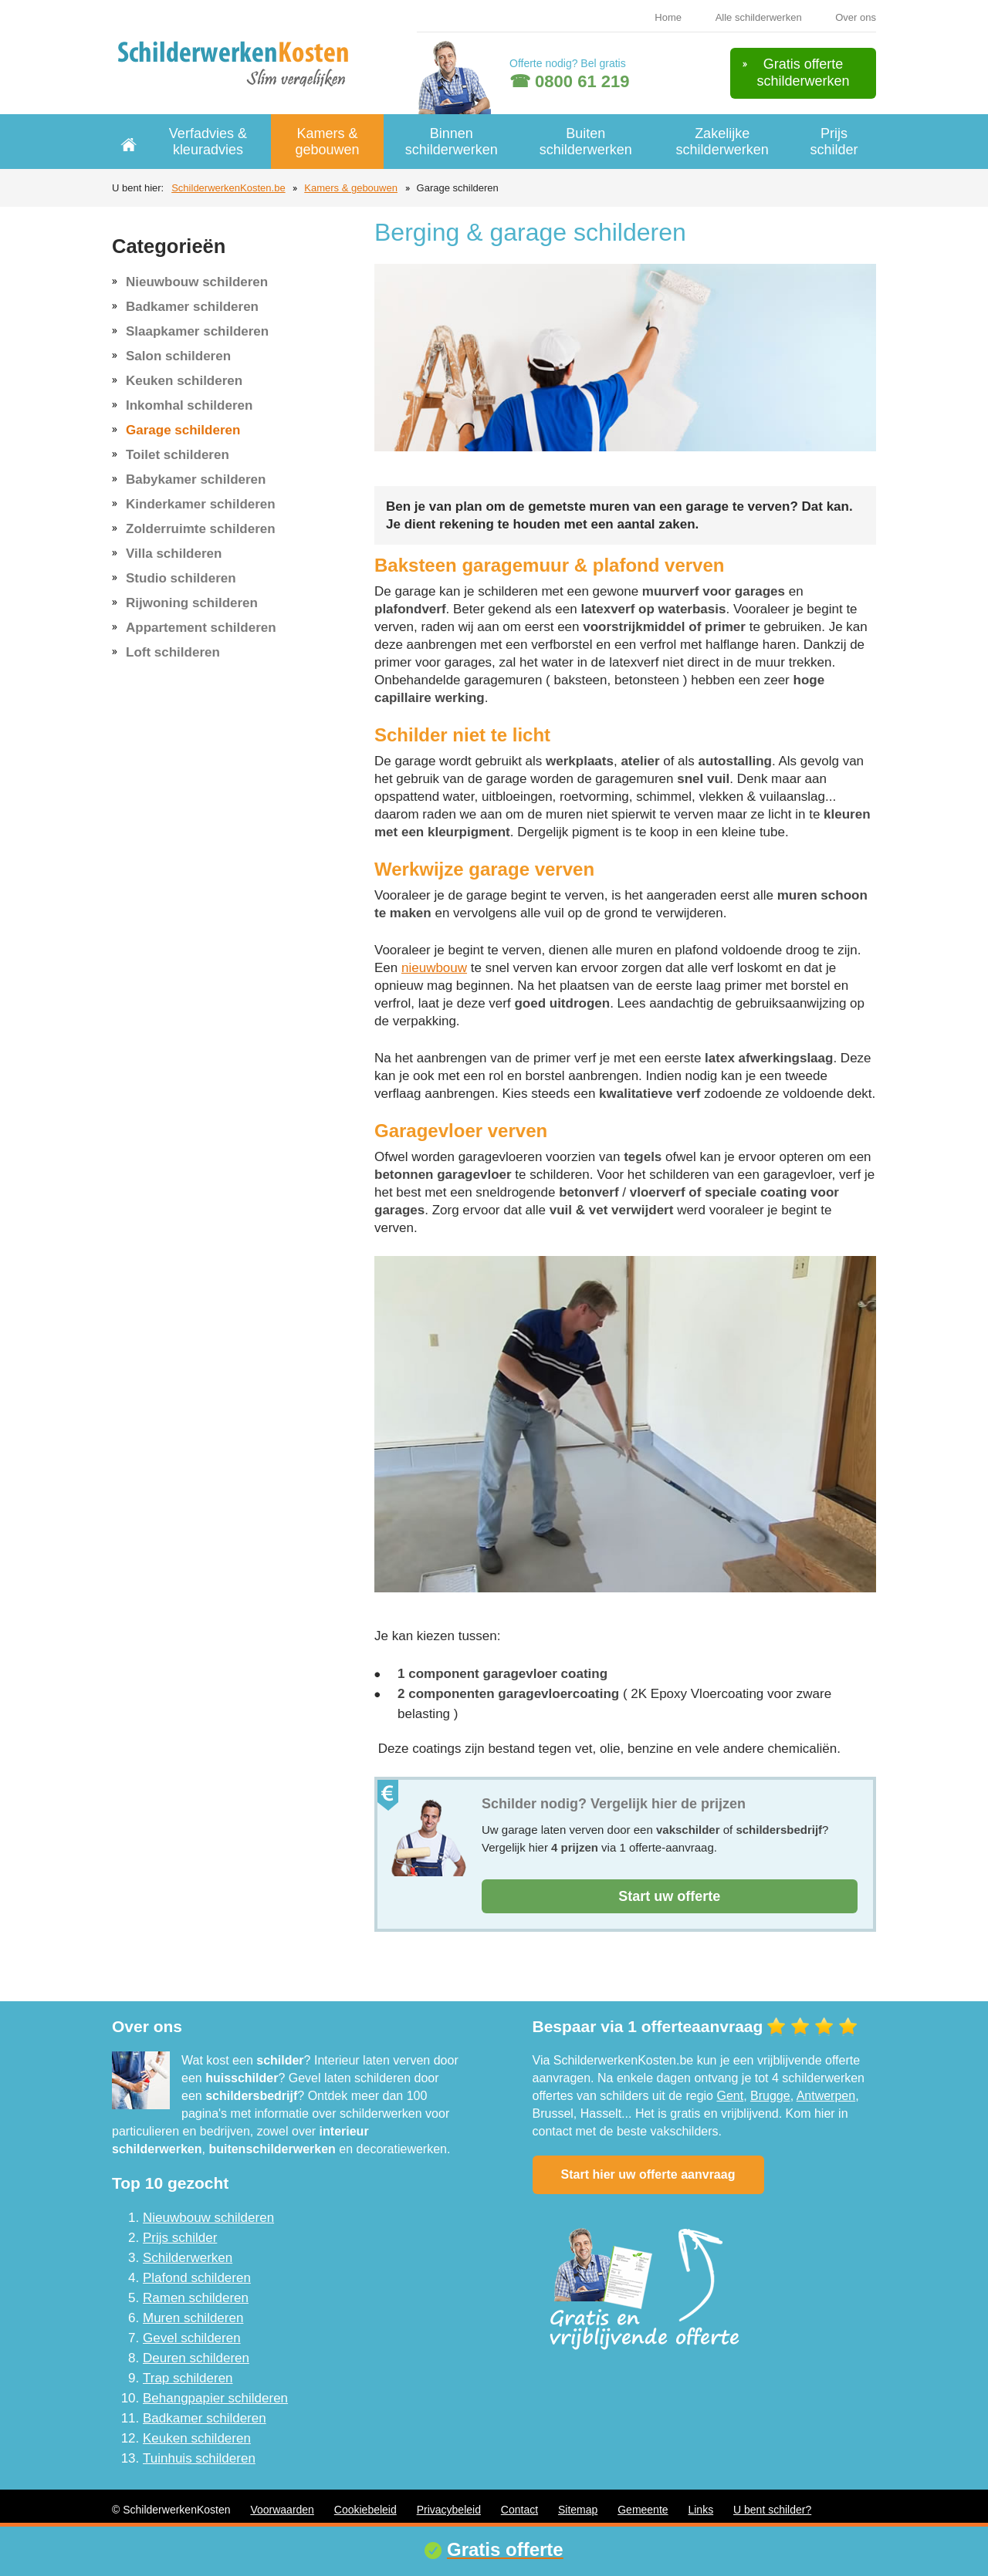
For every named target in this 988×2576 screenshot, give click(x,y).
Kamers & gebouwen (328, 141)
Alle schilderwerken (759, 17)
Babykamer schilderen (196, 479)
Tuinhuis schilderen (199, 2458)
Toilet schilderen (177, 454)
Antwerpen (826, 2095)
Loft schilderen (173, 652)
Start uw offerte (669, 1896)
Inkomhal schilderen (189, 405)
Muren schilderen (193, 2318)
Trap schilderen (188, 2378)
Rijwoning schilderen (192, 603)
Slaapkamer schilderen (197, 331)
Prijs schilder (834, 141)
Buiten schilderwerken (586, 141)
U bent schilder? (772, 2509)
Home (668, 17)
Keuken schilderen (184, 380)
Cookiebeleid (365, 2509)
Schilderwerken (187, 2257)
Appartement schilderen (201, 627)
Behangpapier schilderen (215, 2398)
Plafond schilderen (197, 2277)
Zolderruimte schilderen (201, 529)
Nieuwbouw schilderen (197, 282)
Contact (519, 2509)
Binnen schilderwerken (451, 141)
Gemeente (643, 2509)
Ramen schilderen (196, 2298)
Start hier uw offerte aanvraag (648, 2174)
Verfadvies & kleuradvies (208, 141)
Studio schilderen (181, 578)
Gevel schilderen (192, 2338)
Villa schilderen (174, 553)
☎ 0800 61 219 (569, 81)
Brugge (770, 2095)
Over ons (855, 17)
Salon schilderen (178, 356)
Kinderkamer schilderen (201, 504)
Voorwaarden (282, 2509)
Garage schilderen (183, 430)
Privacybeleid (449, 2509)
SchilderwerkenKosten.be (228, 188)
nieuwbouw (434, 968)
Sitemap (577, 2509)
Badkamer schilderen (192, 306)
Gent (729, 2095)
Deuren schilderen (196, 2358)
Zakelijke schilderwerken (722, 141)
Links (700, 2509)
